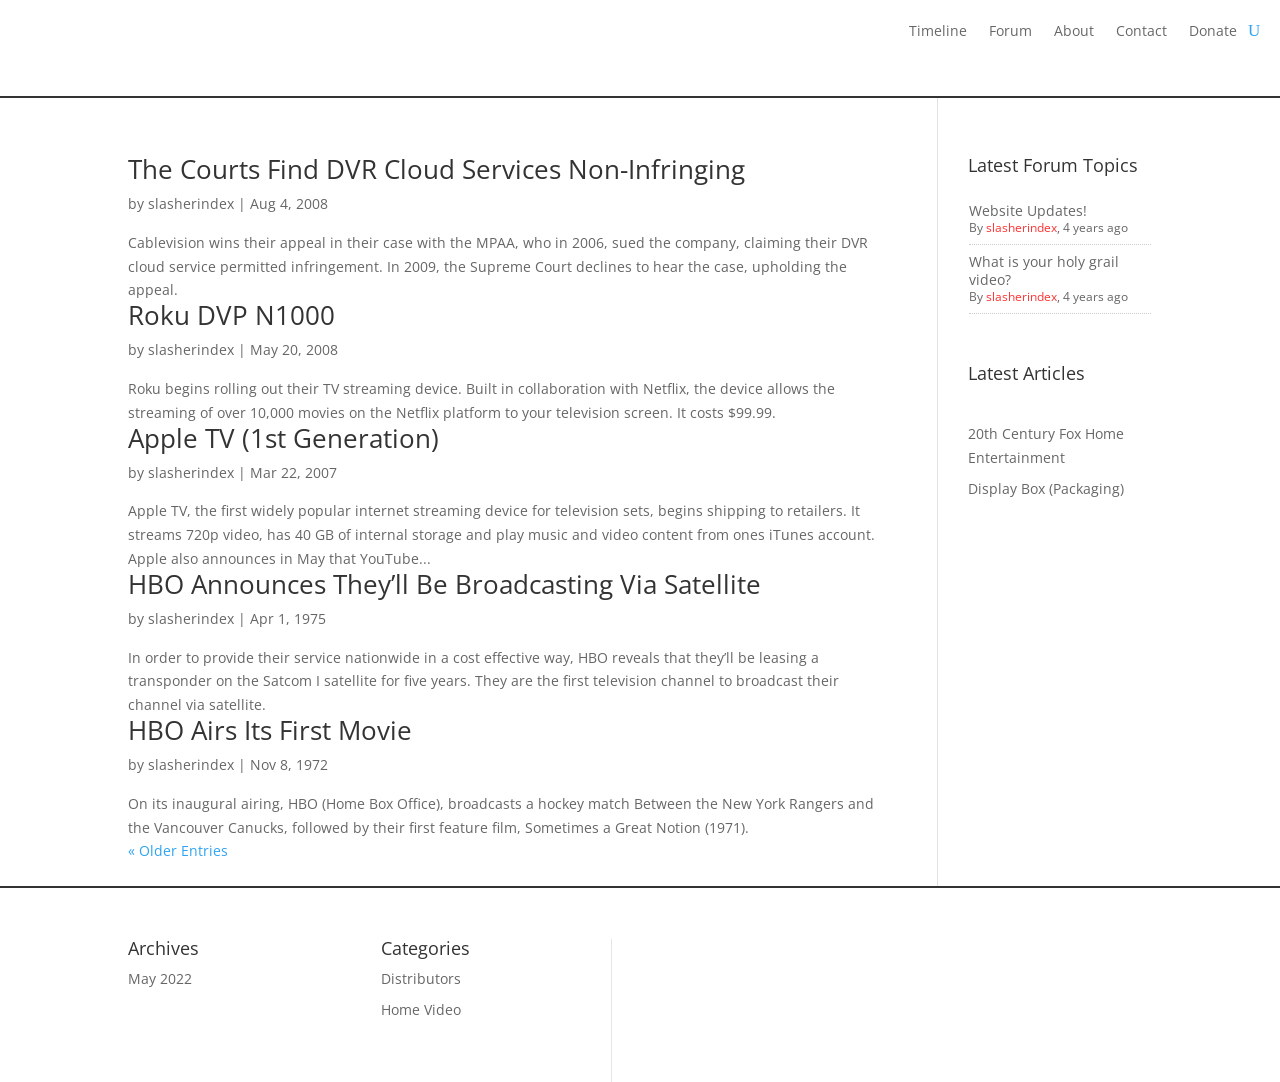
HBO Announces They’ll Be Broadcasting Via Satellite (444, 584)
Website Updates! (1028, 210)
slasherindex (191, 203)
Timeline (938, 32)
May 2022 (160, 978)
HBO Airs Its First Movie (270, 730)
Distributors (421, 978)
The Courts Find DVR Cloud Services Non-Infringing (436, 169)
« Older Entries (178, 850)
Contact (1141, 32)
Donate (1213, 32)
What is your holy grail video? (1044, 270)
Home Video (421, 1009)
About (1074, 32)
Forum (1010, 32)
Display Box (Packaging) (1046, 488)
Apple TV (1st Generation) (283, 438)
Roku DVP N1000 (231, 315)
